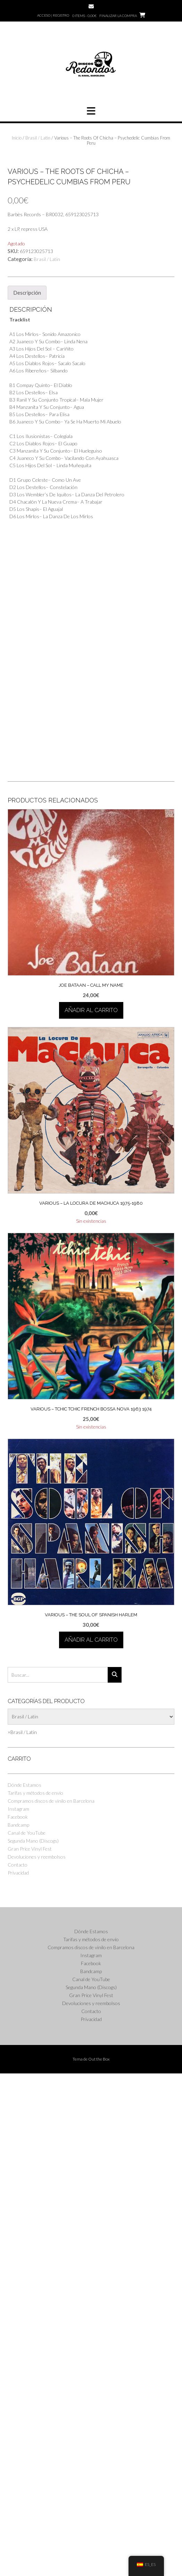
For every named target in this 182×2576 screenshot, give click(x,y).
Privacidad (18, 2375)
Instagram (18, 2311)
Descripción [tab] (27, 795)
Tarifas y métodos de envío (35, 2295)
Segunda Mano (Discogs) (33, 2343)
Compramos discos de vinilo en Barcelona (51, 2303)
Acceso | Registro (53, 15)
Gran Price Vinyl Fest (30, 2351)
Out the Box (99, 2561)
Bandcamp (18, 2327)
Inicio (17, 138)
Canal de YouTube (27, 2335)
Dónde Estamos (24, 2287)
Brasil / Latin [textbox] (22, 2235)
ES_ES (146, 2564)
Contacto (17, 2367)
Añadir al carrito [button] (91, 1512)
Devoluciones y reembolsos (37, 2359)
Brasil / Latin (37, 138)
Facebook (18, 2319)
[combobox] (22, 2235)
